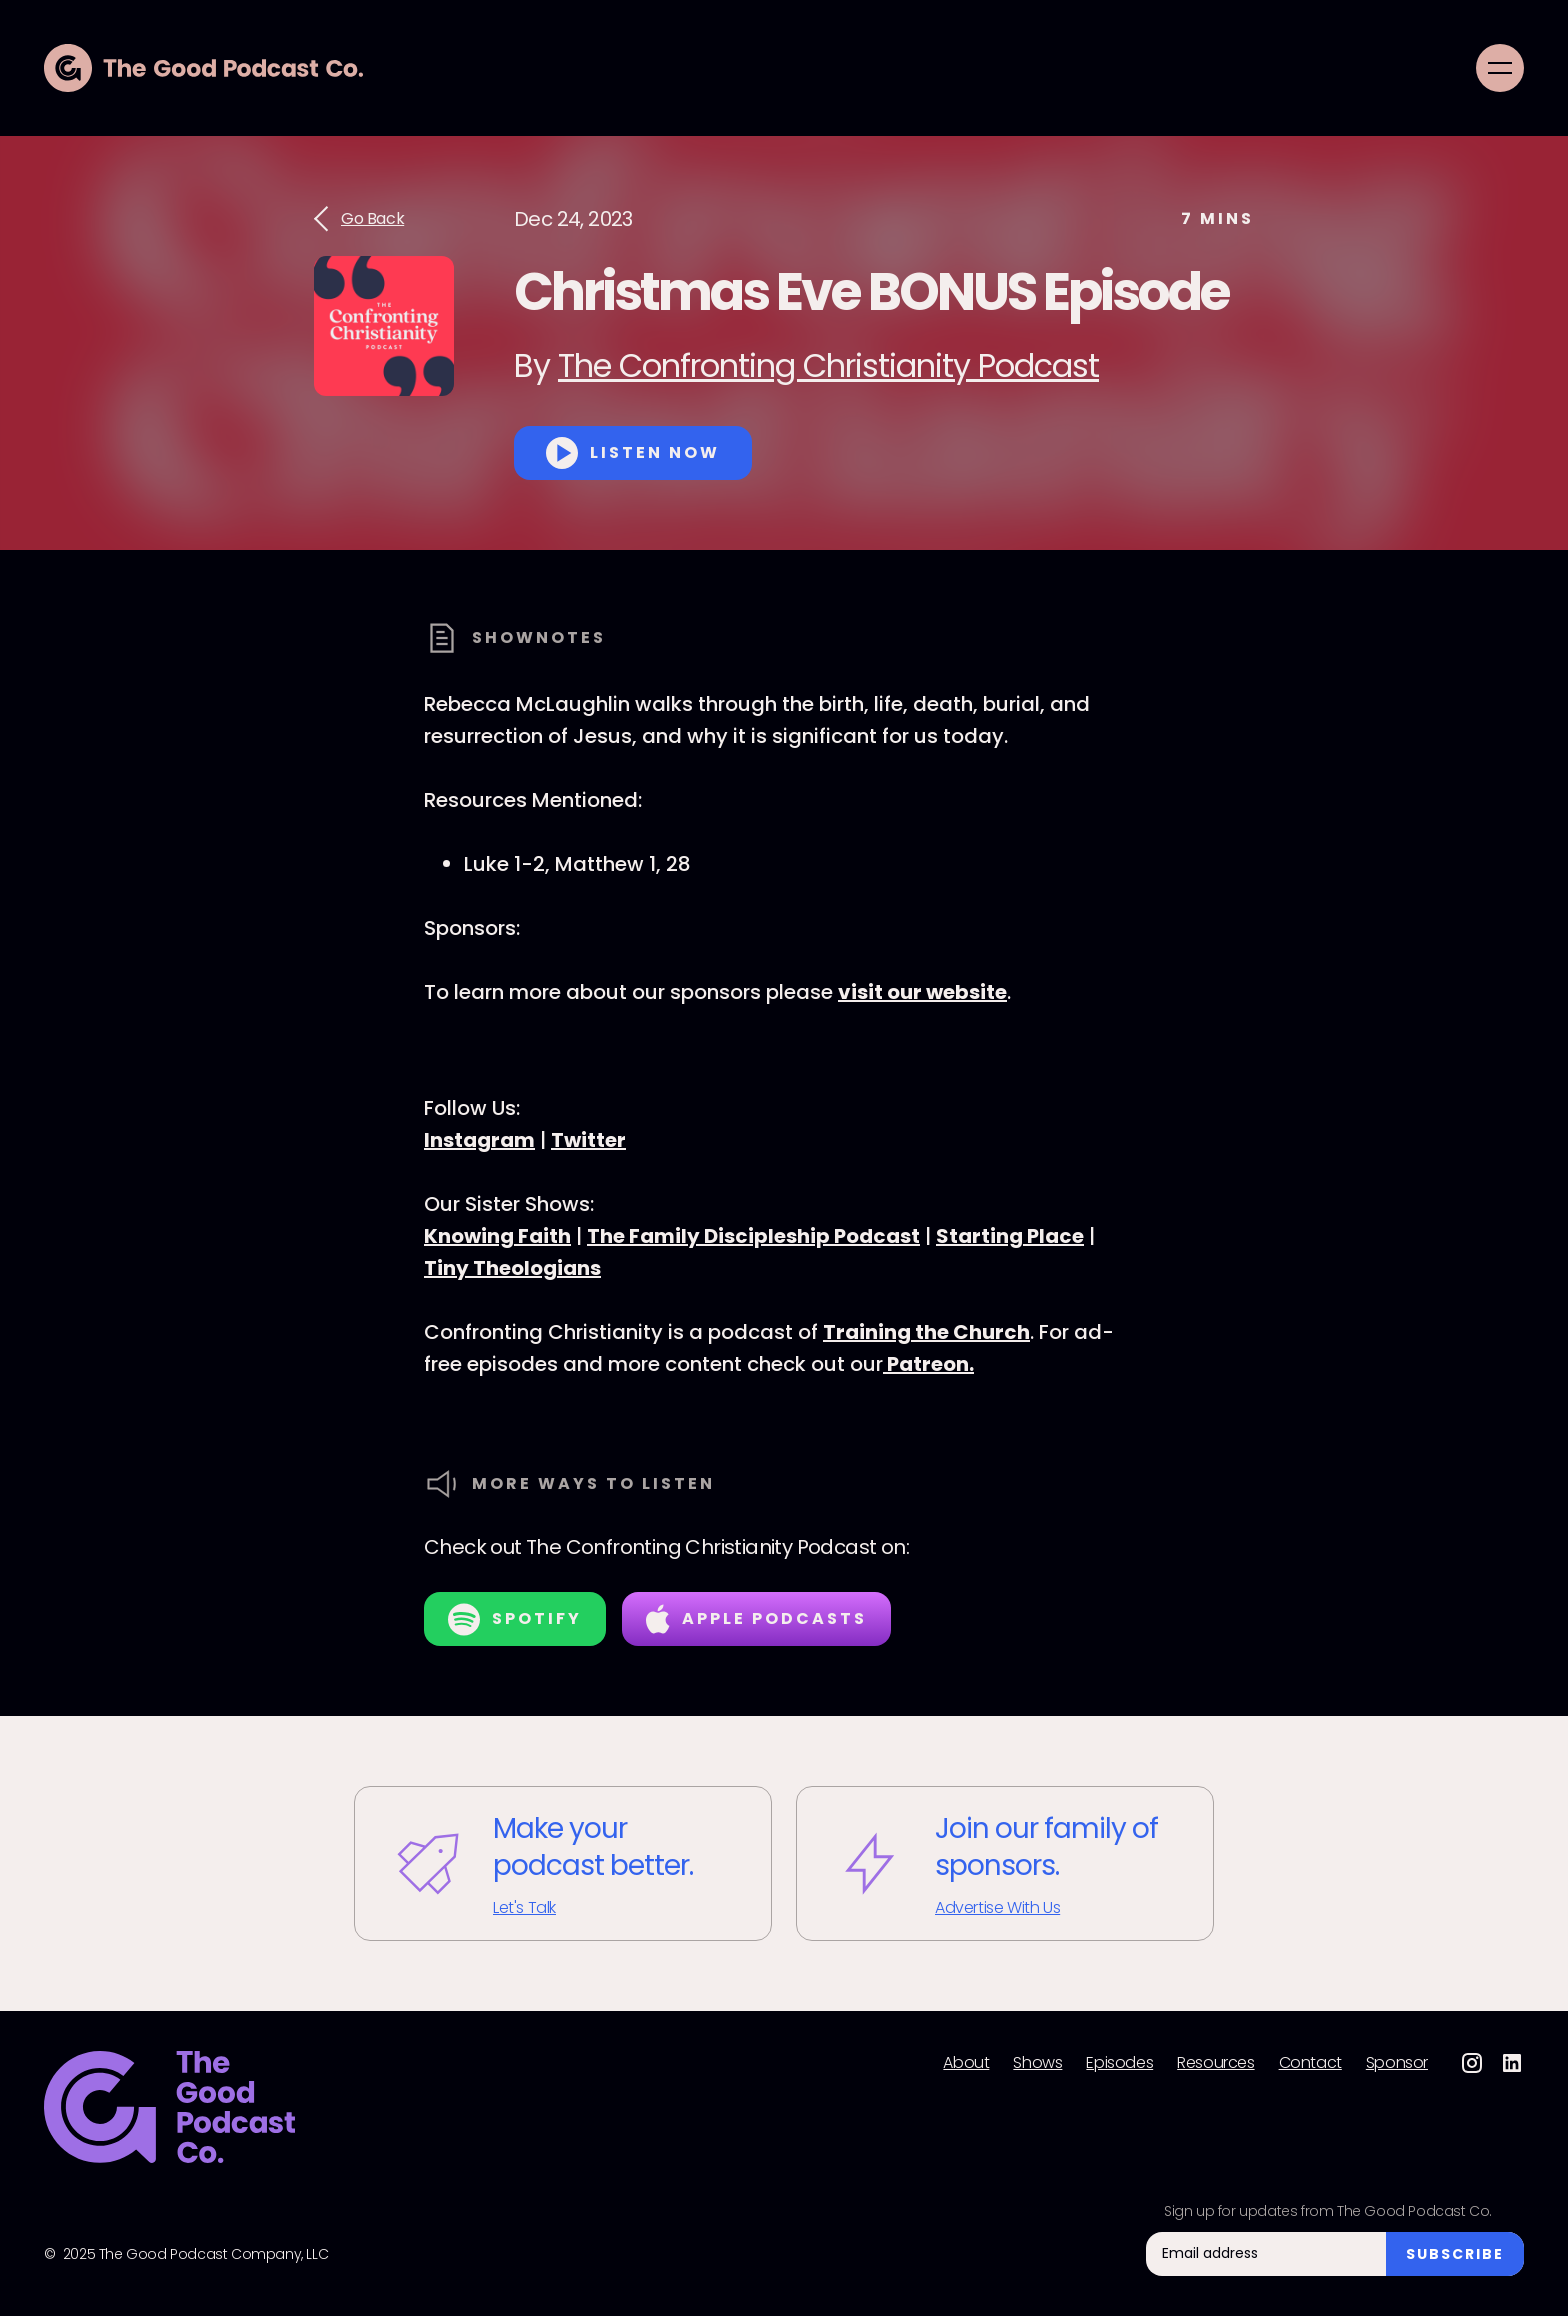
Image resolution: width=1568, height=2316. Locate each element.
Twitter (588, 1140)
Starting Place (1010, 1236)
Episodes (1119, 2063)
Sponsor (1397, 2063)
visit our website (922, 992)
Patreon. (928, 1364)
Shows (1037, 2063)
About (966, 2063)
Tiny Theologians (512, 1268)
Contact (1310, 2063)
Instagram (479, 1140)
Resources (1215, 2063)
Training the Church (926, 1332)
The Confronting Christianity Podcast (828, 365)
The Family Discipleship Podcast (753, 1236)
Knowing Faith (497, 1236)
